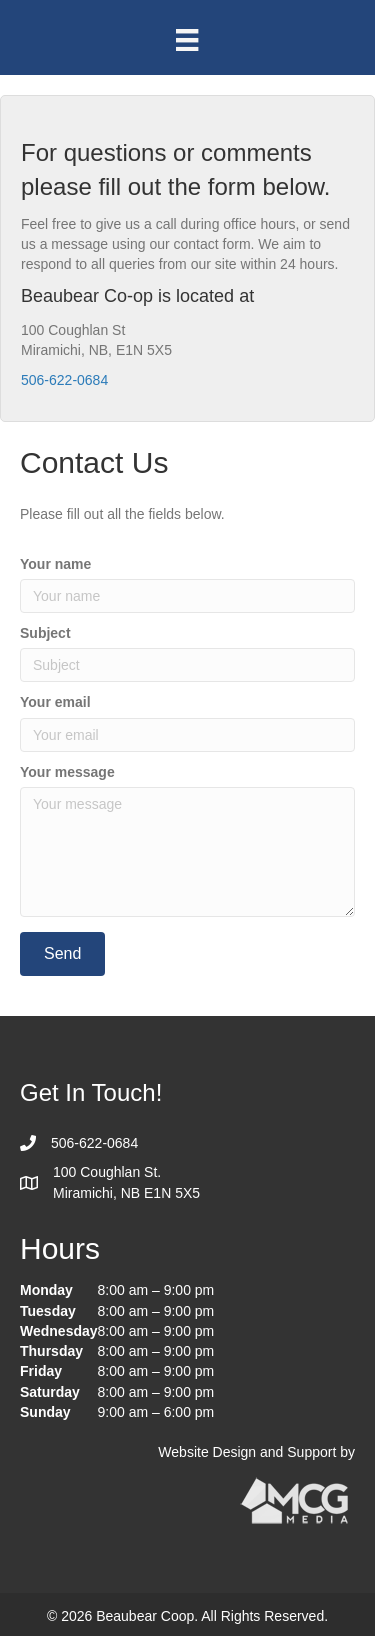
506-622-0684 (64, 380)
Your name (55, 564)
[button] (62, 953)
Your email (55, 702)
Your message (67, 772)
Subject (45, 633)
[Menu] (187, 40)
